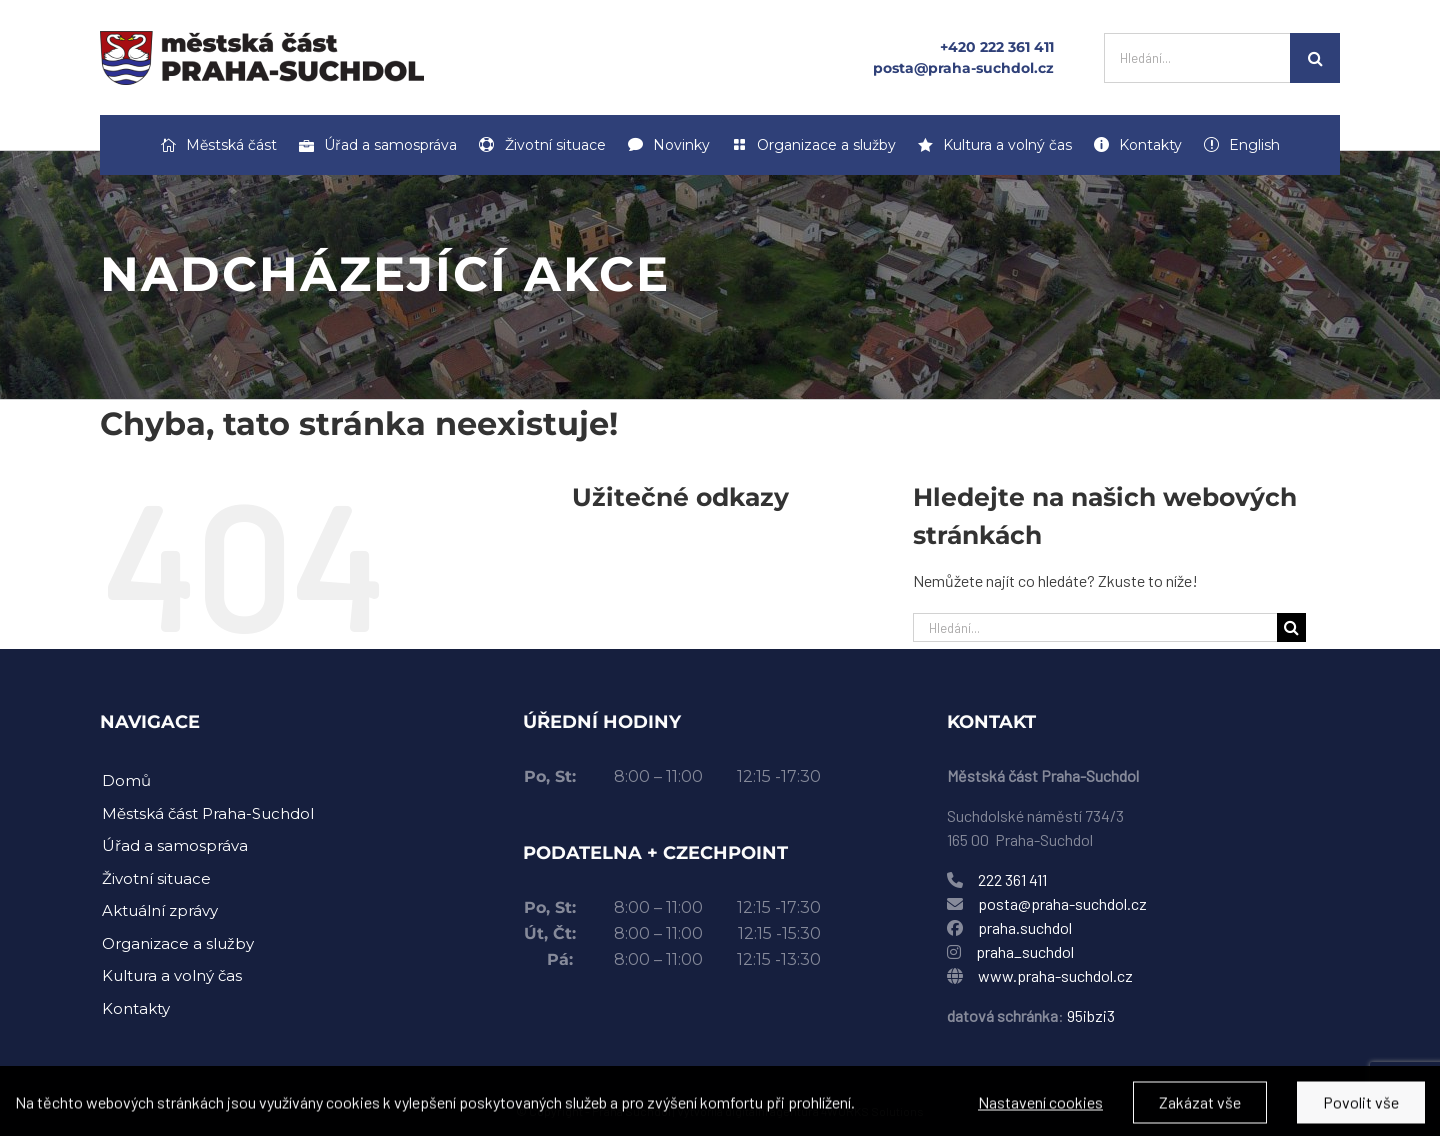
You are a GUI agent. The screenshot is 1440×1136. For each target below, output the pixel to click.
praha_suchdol (1023, 951)
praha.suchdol (1025, 927)
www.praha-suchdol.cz (1055, 975)
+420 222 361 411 (997, 47)
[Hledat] (1315, 58)
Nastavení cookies (1040, 1110)
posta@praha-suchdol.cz (963, 68)
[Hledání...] (1197, 58)
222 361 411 (1012, 879)
